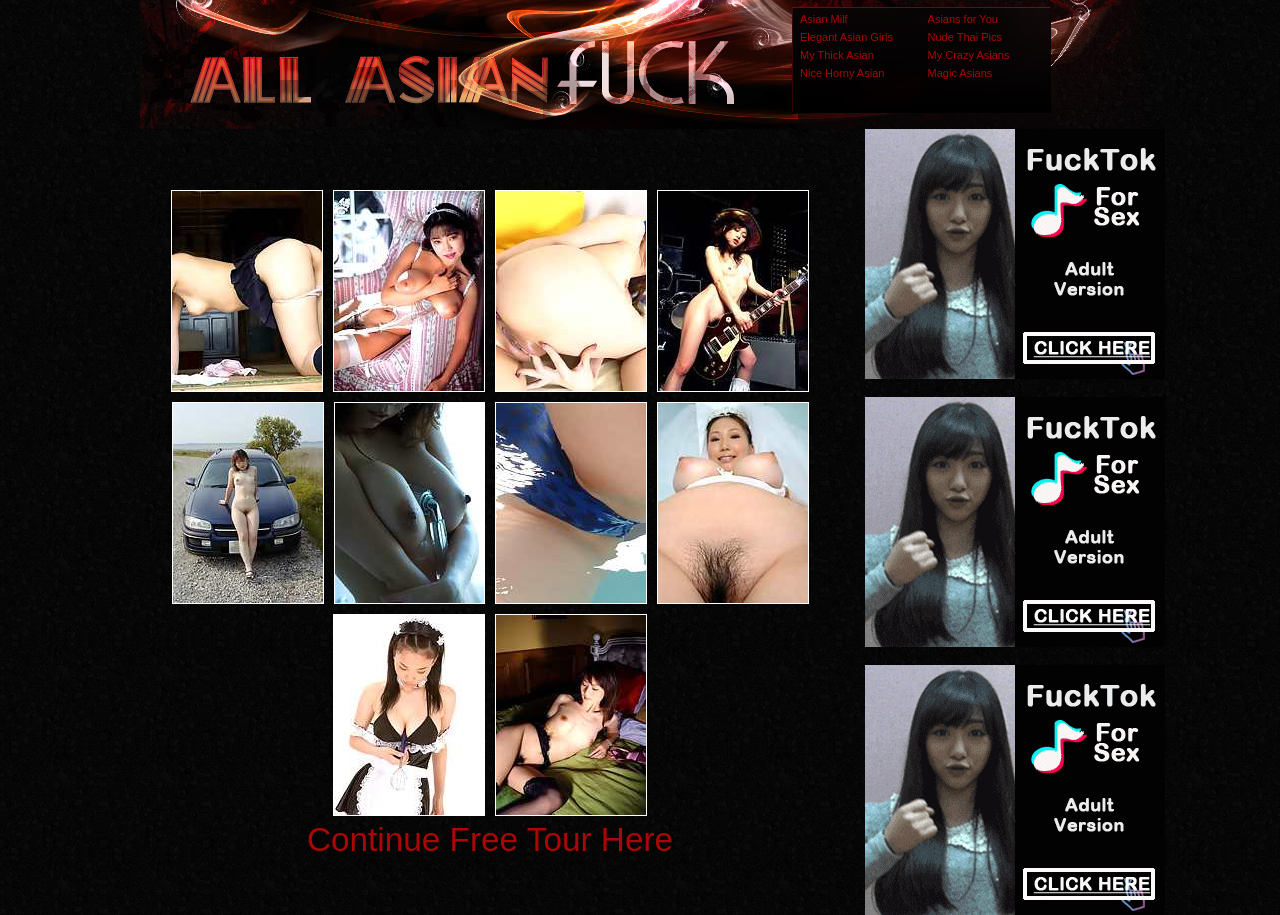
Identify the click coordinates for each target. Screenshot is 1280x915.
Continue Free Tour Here (490, 839)
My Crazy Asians (969, 55)
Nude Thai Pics (965, 37)
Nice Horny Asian (842, 73)
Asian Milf (824, 19)
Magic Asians (960, 73)
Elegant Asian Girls (846, 37)
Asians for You (963, 19)
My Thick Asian (837, 55)
